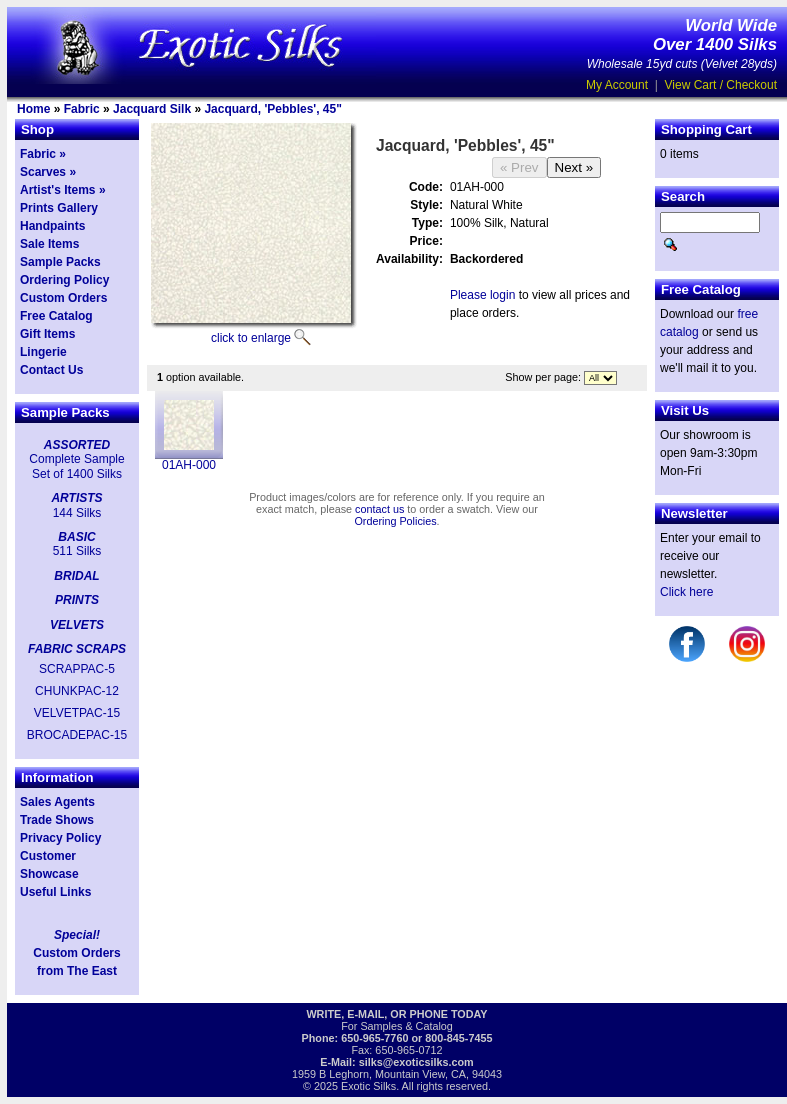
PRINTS (77, 600)
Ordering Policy (64, 280)
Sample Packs (60, 262)
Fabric (82, 109)
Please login (482, 295)
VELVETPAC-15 (77, 713)
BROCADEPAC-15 (77, 735)
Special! (77, 935)
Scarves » (48, 172)
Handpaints (52, 226)
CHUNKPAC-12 (77, 691)
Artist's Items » (63, 190)
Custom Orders (63, 298)
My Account (617, 85)
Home (33, 109)
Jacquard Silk (152, 109)
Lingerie (43, 352)
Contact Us (51, 370)
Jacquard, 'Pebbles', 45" (272, 109)
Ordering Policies (395, 521)
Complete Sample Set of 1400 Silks (76, 466)
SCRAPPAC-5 (77, 669)
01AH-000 (189, 465)
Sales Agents (57, 802)
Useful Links (55, 892)
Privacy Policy (60, 838)
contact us (379, 509)
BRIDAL (76, 576)
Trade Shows (57, 820)
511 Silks (77, 551)
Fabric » (43, 154)
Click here (686, 592)
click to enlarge (251, 338)
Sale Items (49, 244)
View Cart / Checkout (721, 85)
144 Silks (77, 513)
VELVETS (77, 625)
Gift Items (47, 334)
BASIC (76, 537)
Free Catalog (56, 316)
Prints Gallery (59, 208)
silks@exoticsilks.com (416, 1062)
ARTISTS (76, 498)
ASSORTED (77, 445)
